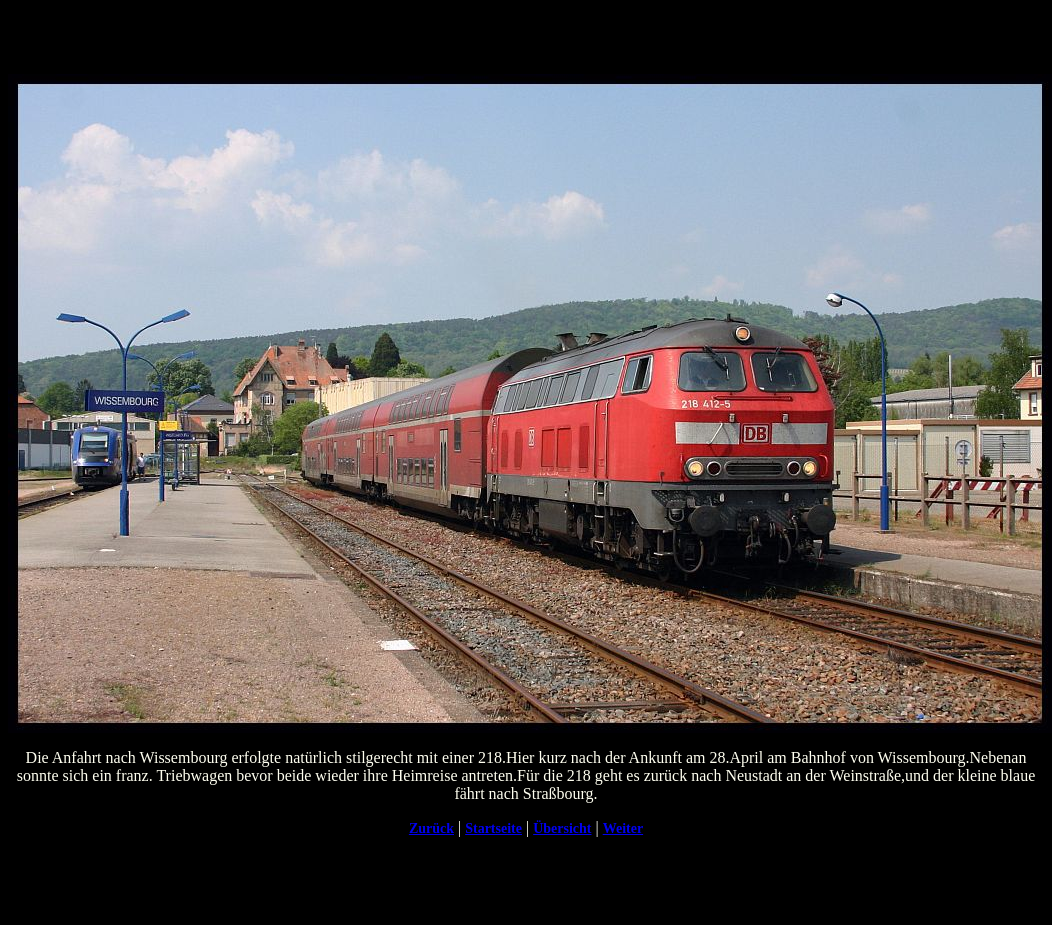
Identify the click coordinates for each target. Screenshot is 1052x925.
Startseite (493, 828)
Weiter (623, 828)
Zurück (431, 828)
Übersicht (562, 828)
